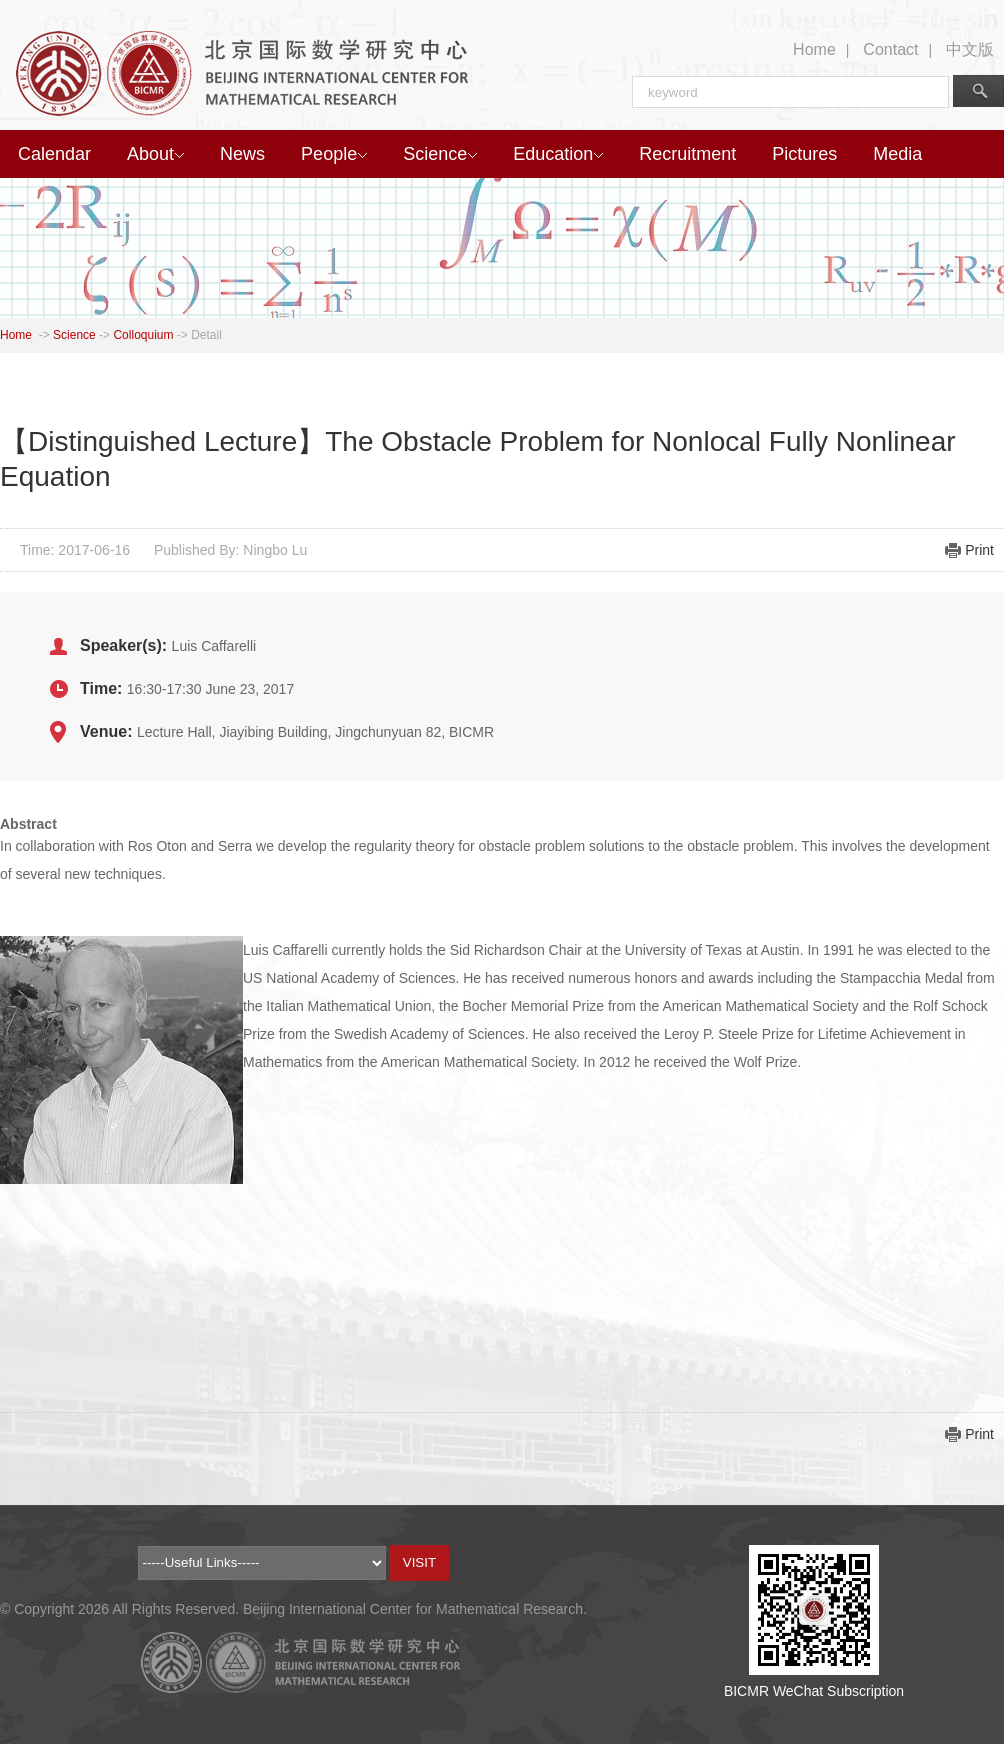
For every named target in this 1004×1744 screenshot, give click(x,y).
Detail (206, 335)
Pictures (804, 154)
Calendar (54, 154)
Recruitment (687, 154)
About (155, 154)
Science (440, 154)
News (242, 154)
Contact (890, 49)
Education (558, 154)
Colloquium (143, 335)
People (334, 154)
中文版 (970, 49)
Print (979, 550)
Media (897, 154)
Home (814, 49)
